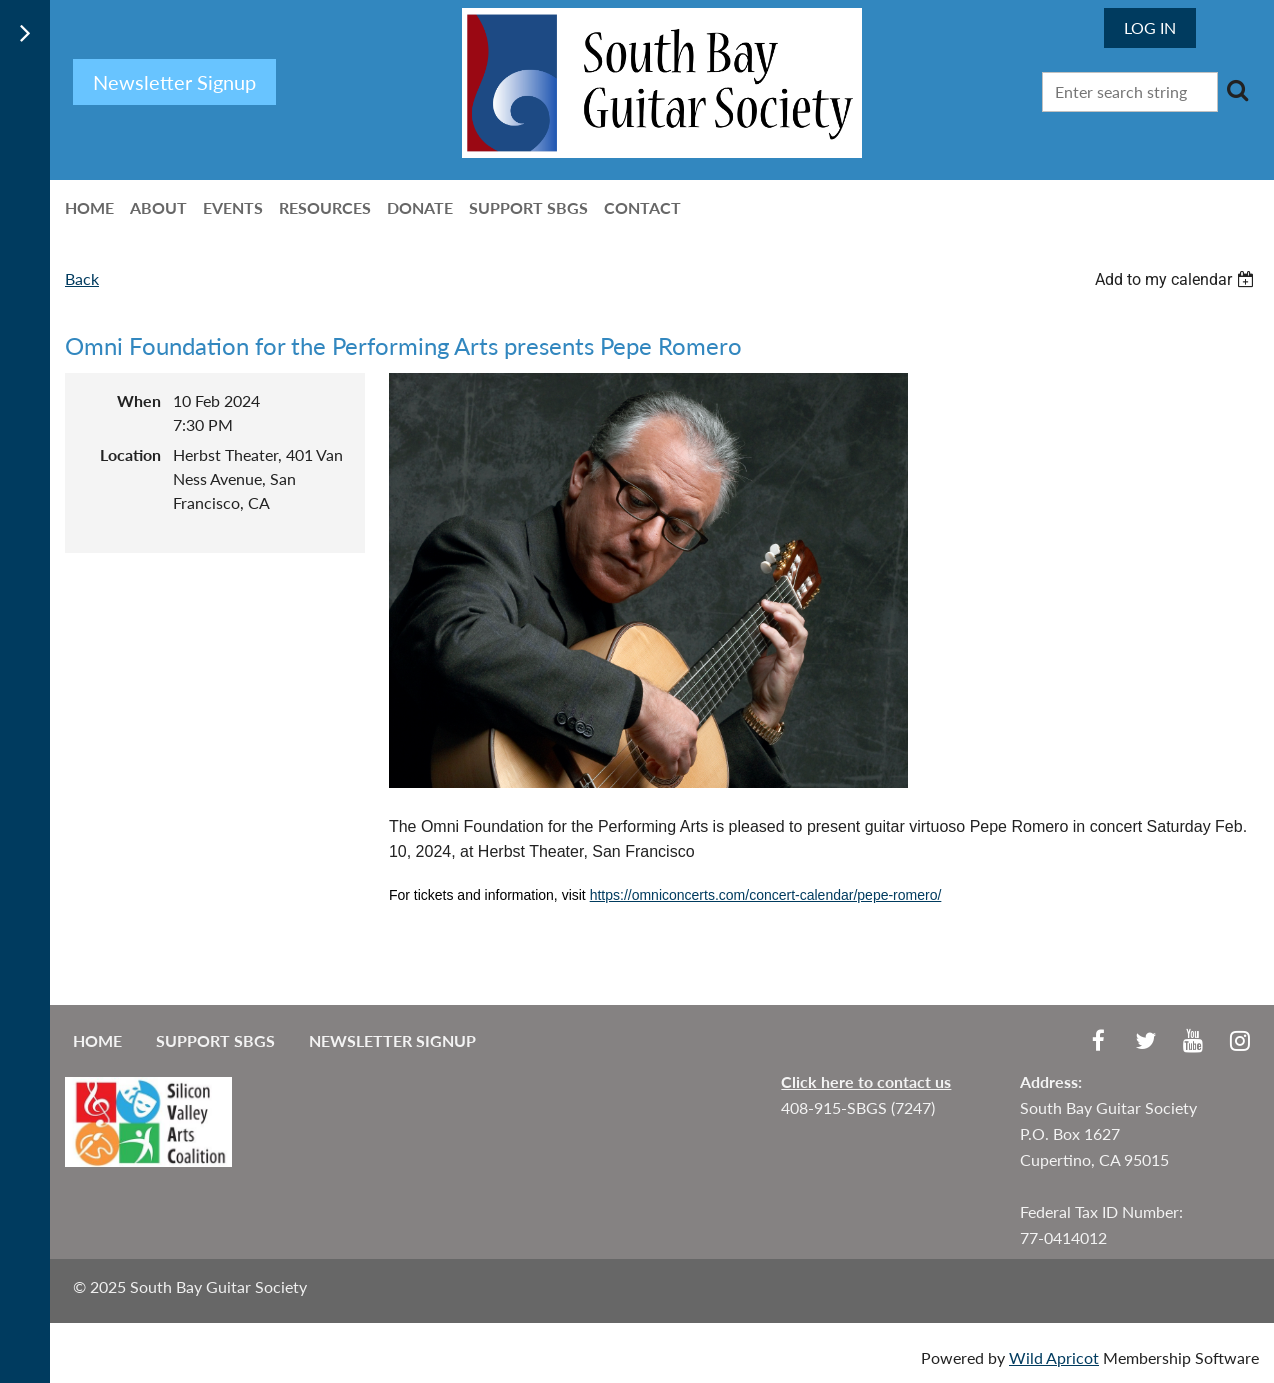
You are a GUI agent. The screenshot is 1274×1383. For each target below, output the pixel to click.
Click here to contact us (866, 1081)
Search (1237, 90)
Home (97, 1040)
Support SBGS (215, 1040)
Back (82, 278)
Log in (1150, 27)
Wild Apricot (1054, 1357)
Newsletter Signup (392, 1040)
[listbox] (1177, 279)
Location (130, 454)
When (139, 400)
